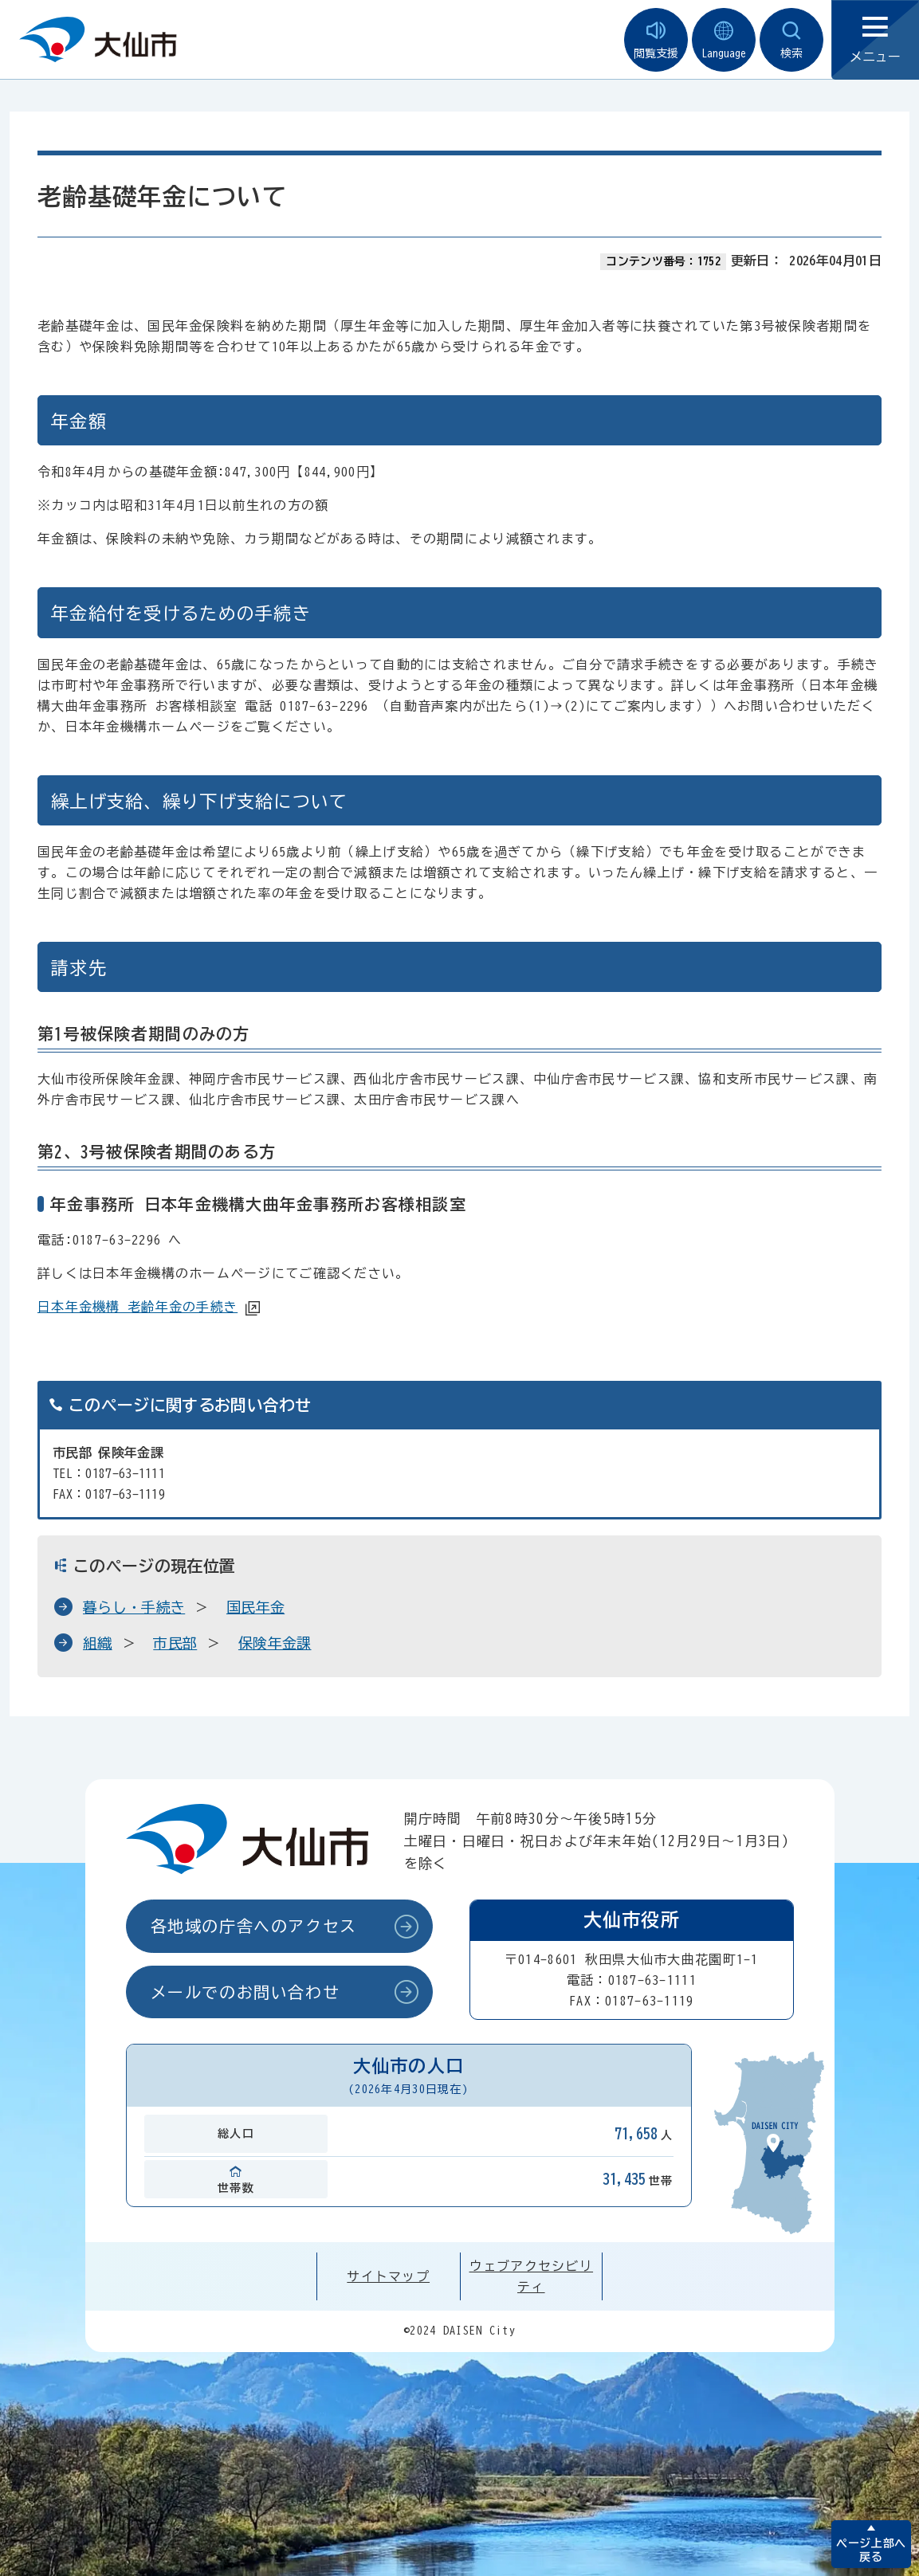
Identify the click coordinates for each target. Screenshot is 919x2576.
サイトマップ (388, 2276)
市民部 (175, 1643)
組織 (97, 1643)
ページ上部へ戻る (870, 2550)
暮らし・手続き (134, 1607)
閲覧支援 (656, 40)
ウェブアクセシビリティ (531, 2276)
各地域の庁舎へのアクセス (254, 1926)
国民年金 (255, 1607)
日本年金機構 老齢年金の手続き (137, 1306)
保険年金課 (275, 1643)
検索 (791, 40)
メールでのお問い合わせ (245, 1992)
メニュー (875, 40)
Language (724, 40)
